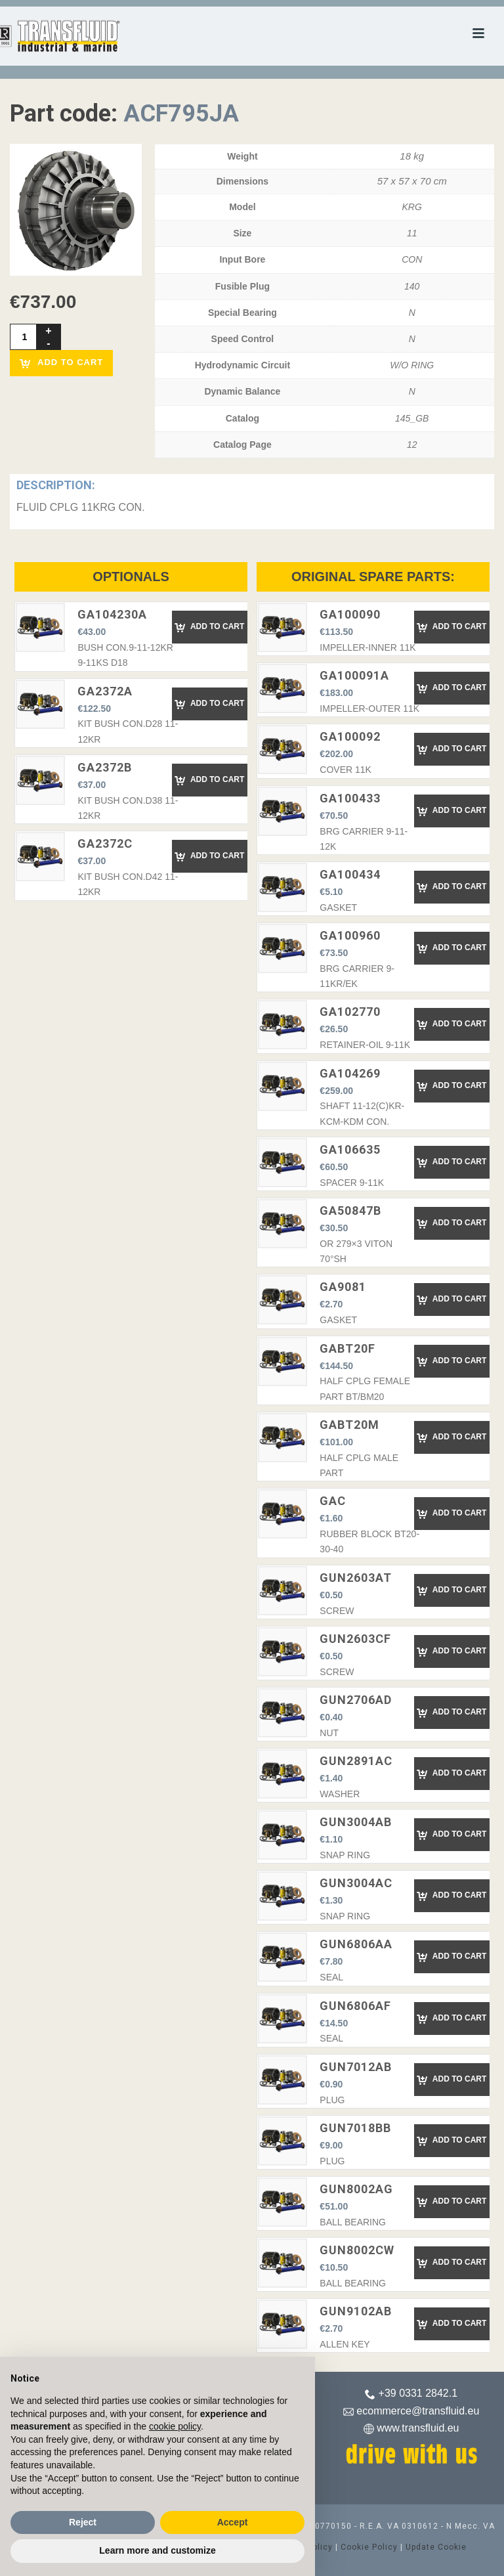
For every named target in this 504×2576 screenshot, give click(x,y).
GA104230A (112, 614)
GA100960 (350, 935)
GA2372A (105, 691)
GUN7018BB (355, 2128)
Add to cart (61, 362)
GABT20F (347, 1348)
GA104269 (350, 1073)
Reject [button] (82, 2522)
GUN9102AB (356, 2311)
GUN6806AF (355, 2006)
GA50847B (350, 1210)
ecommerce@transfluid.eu (417, 2410)
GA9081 (343, 1287)
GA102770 (350, 1011)
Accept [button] (232, 2522)
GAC (333, 1501)
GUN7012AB (356, 2067)
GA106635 (350, 1149)
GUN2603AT (356, 1577)
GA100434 (350, 874)
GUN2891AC (356, 1761)
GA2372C (105, 843)
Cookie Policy (369, 2547)
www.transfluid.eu (418, 2428)
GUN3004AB (356, 1822)
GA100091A (354, 675)
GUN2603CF (355, 1639)
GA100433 (350, 798)
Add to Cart (209, 627)
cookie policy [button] (175, 2426)
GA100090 (350, 614)
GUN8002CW (357, 2250)
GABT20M (349, 1424)
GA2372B (104, 767)
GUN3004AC (356, 1883)
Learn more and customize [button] (157, 2550)
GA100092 (350, 736)
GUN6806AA (356, 1944)
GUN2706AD (356, 1700)
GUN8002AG (356, 2189)
